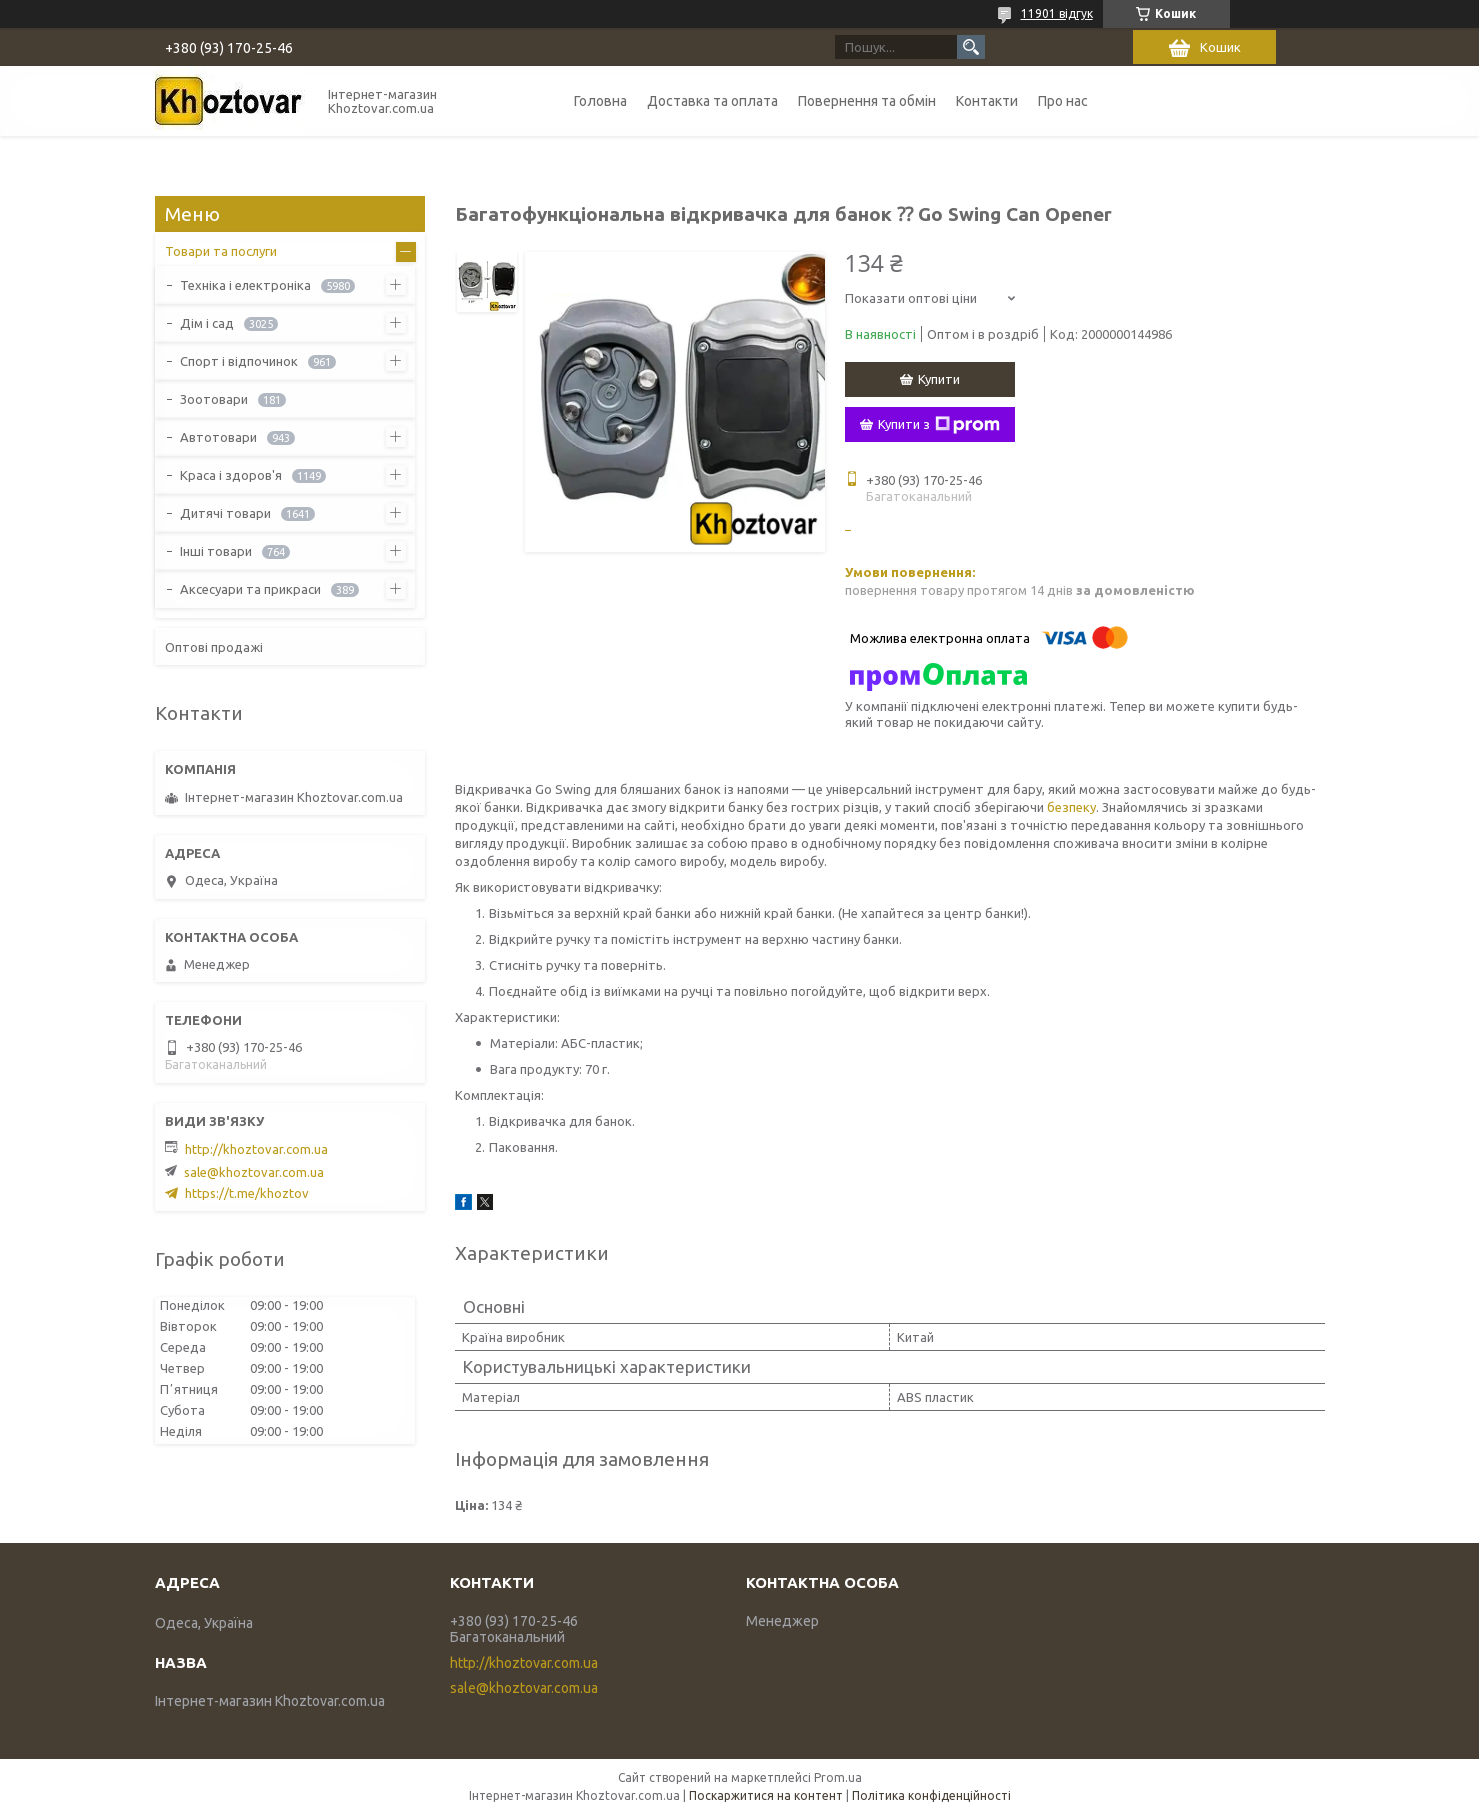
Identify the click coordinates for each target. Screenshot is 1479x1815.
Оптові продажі (214, 647)
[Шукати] (971, 47)
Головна (600, 101)
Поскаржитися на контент (766, 1795)
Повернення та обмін (867, 101)
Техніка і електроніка (245, 285)
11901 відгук (1057, 13)
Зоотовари (214, 399)
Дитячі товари (225, 513)
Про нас (1063, 101)
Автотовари (218, 437)
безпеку (1071, 807)
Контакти (987, 101)
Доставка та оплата (712, 101)
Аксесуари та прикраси (250, 589)
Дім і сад (207, 323)
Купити (939, 379)
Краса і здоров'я (231, 475)
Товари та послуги (221, 251)
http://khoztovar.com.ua (256, 1149)
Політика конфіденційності (931, 1795)
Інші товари (216, 551)
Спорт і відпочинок (239, 361)
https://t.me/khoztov (247, 1193)
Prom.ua (838, 1777)
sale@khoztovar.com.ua (254, 1172)
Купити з (939, 425)
